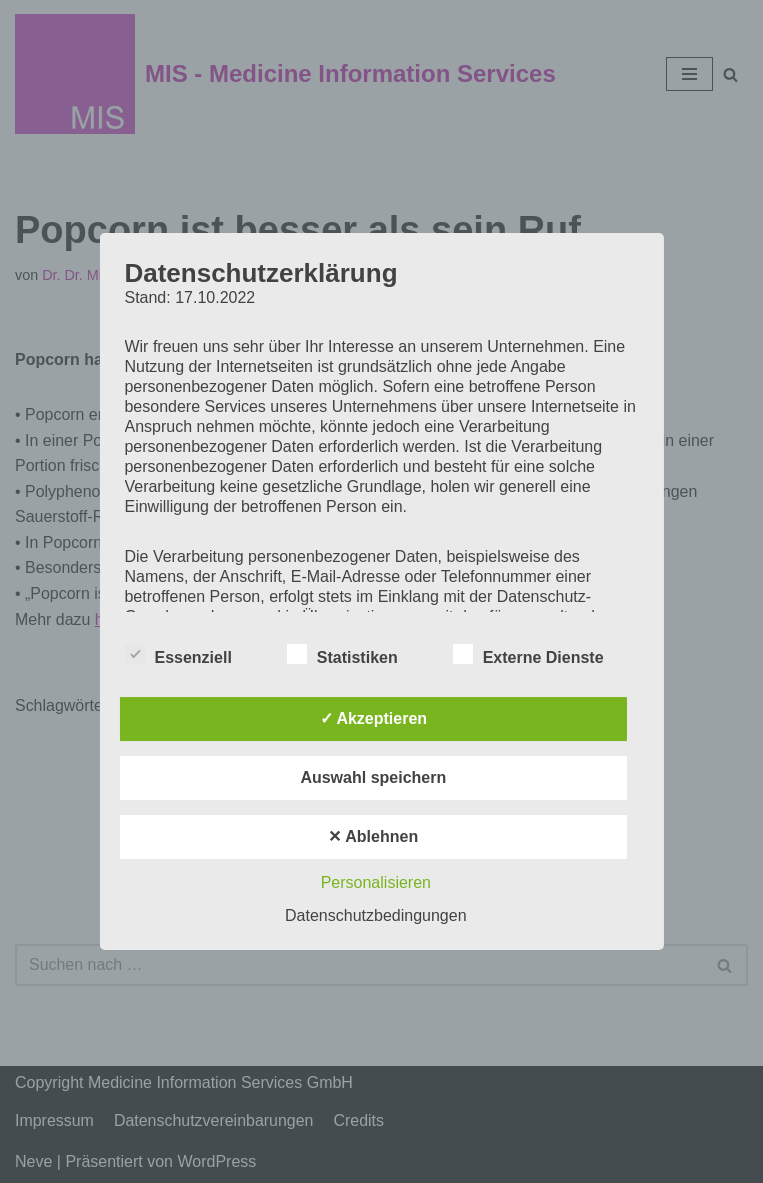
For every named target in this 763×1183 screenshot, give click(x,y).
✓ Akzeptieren (374, 718)
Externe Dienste (528, 654)
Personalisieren (376, 882)
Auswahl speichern (373, 777)
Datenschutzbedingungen (375, 915)
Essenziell (177, 654)
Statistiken (342, 654)
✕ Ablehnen (373, 836)
